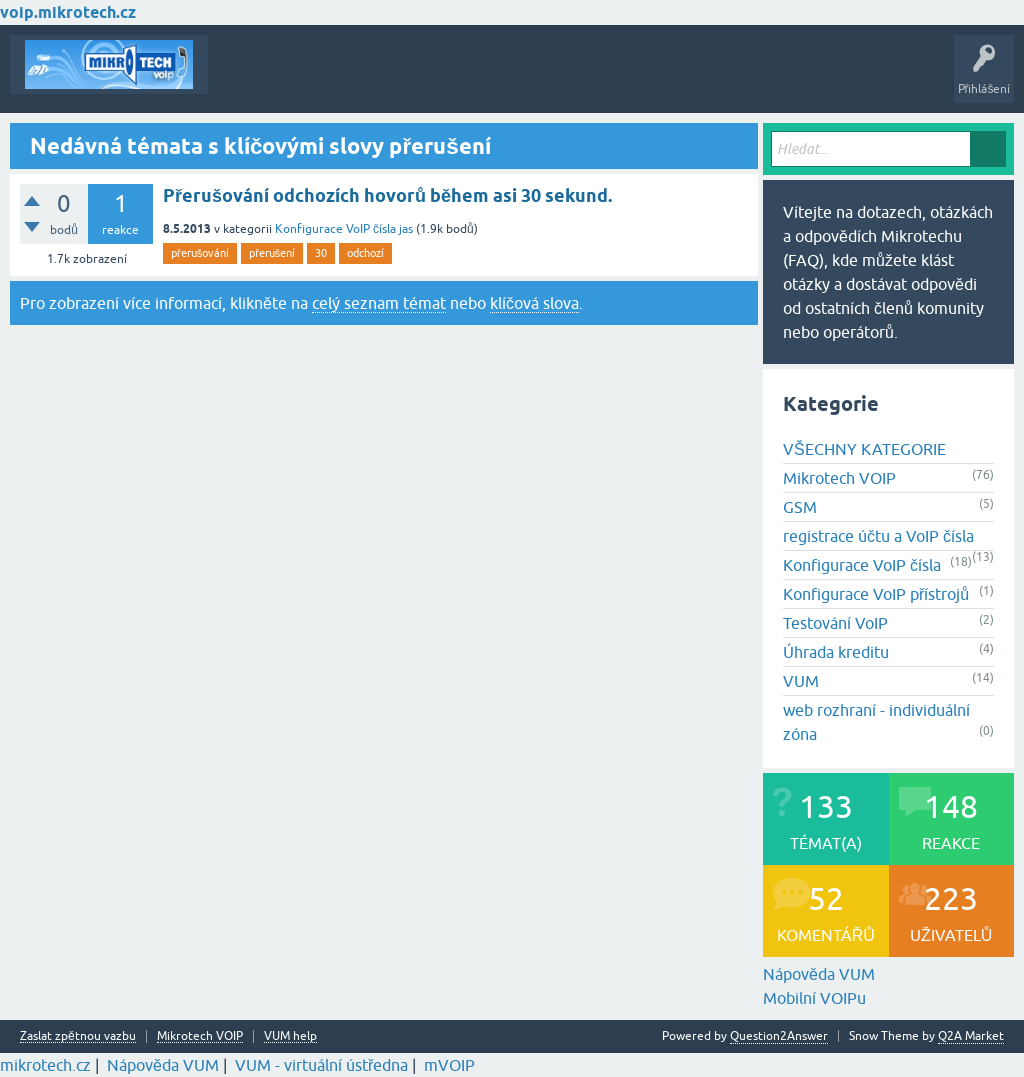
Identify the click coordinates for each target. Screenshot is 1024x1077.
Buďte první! (319, 79)
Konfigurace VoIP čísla (335, 229)
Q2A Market (971, 1036)
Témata (243, 79)
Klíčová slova (411, 79)
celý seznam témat (379, 303)
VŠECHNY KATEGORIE (864, 449)
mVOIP (449, 1065)
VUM (801, 681)
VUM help (290, 1036)
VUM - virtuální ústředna (321, 1065)
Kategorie (495, 79)
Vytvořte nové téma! (604, 79)
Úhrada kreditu (836, 652)
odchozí (365, 253)
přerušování (200, 253)
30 (321, 253)
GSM (800, 507)
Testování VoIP (835, 623)
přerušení (272, 253)
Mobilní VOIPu (814, 998)
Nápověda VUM (819, 974)
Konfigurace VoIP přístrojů (876, 594)
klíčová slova (534, 303)
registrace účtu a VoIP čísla (878, 536)
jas (406, 229)
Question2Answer (779, 1036)
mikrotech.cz (45, 1065)
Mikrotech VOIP (839, 478)
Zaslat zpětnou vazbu (78, 1036)
